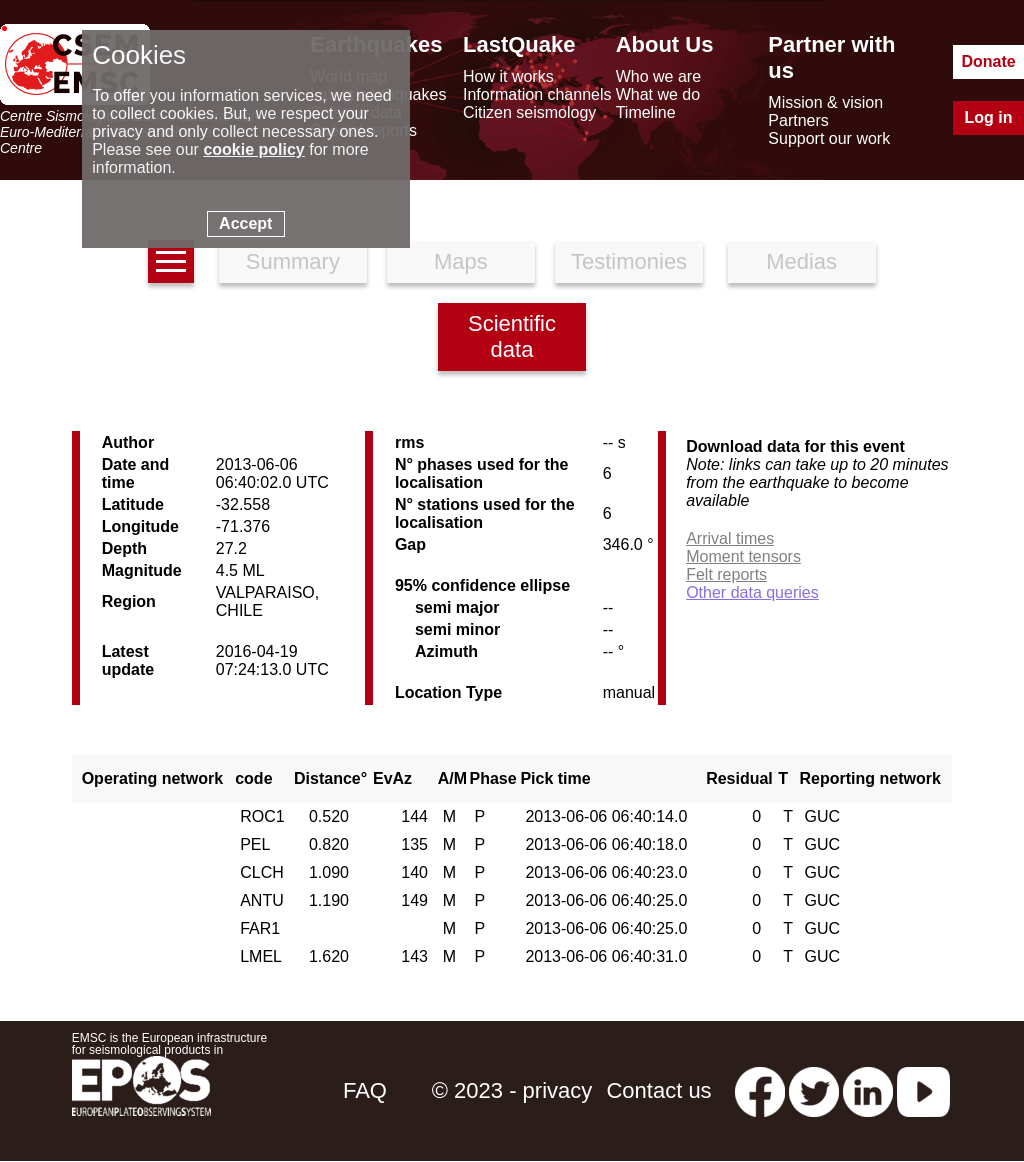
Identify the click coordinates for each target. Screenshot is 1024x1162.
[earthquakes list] (171, 261)
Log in (989, 117)
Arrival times (730, 538)
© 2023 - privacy (512, 1090)
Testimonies (629, 261)
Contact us (658, 1090)
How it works (508, 76)
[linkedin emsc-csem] (868, 1090)
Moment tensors (743, 556)
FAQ (365, 1090)
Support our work (829, 138)
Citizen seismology (529, 112)
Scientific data (512, 336)
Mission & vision (825, 102)
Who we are (658, 76)
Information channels (537, 94)
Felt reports (726, 574)
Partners (798, 120)
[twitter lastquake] (814, 1090)
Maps (461, 261)
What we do (658, 94)
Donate (988, 61)
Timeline (646, 112)
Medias (801, 261)
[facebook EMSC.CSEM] (760, 1090)
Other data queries (752, 592)
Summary (293, 261)
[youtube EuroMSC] (923, 1090)
